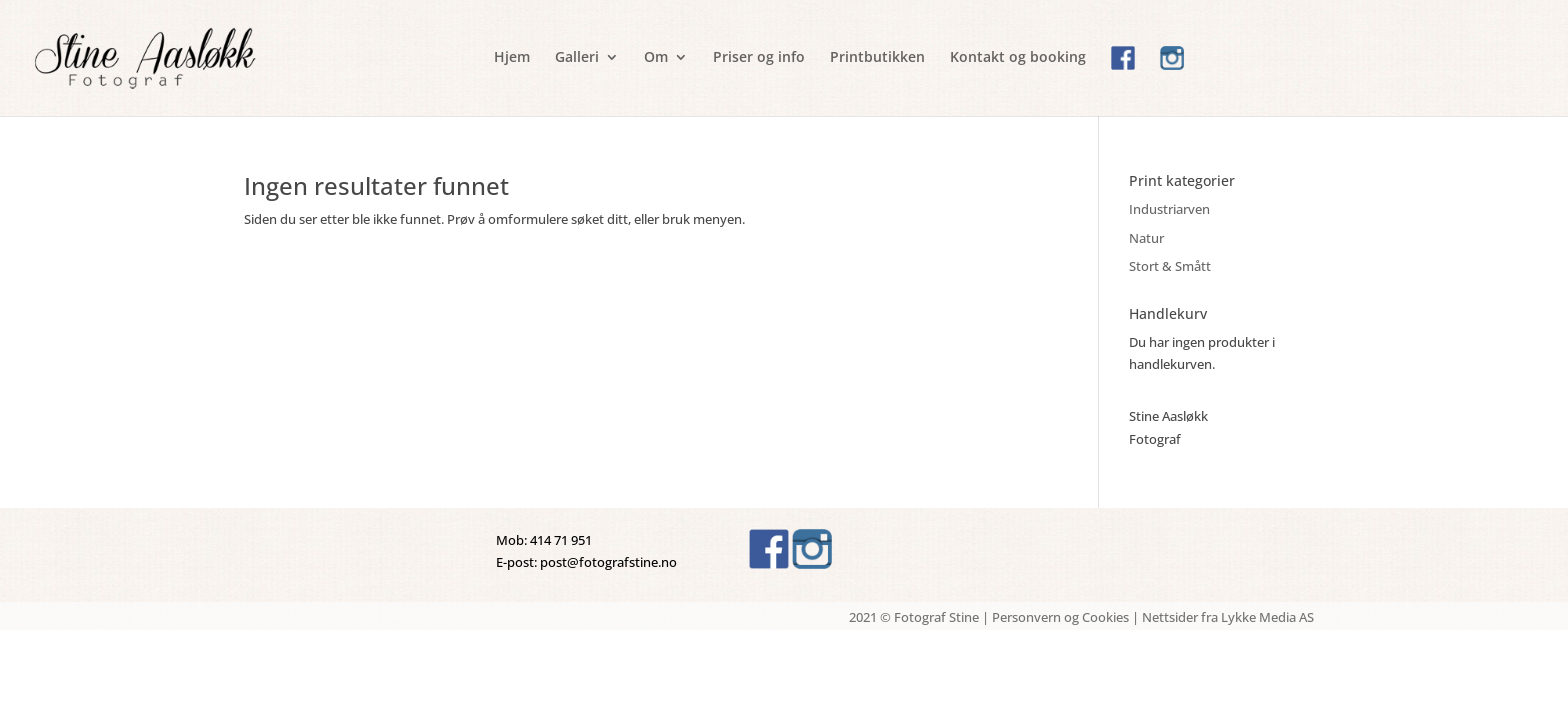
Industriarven (1169, 209)
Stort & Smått (1170, 266)
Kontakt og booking (1018, 58)
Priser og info (759, 58)
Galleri (577, 58)
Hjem (512, 58)
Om (656, 58)
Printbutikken (877, 58)
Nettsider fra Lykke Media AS (1228, 617)
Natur (1146, 238)
